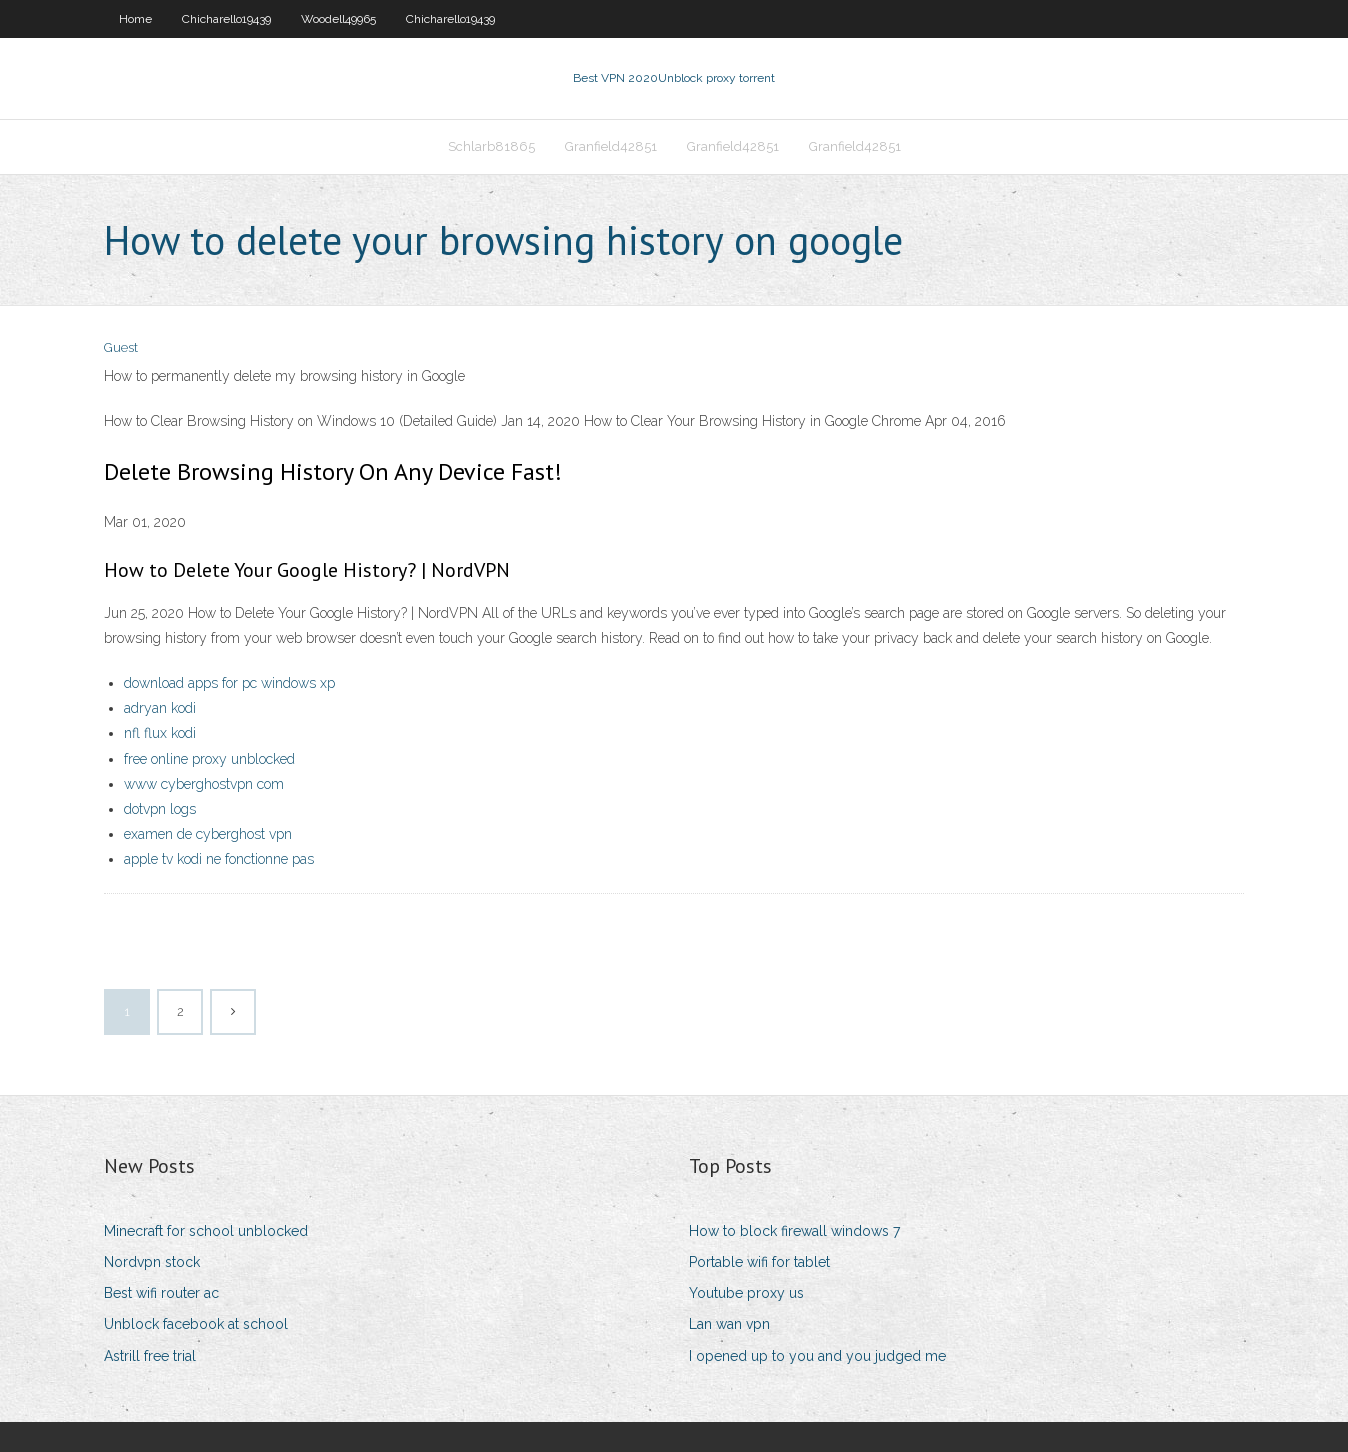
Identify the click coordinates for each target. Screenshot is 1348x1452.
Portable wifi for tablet (759, 1262)
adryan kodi (160, 708)
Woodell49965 (338, 19)
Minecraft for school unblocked (206, 1231)
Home (135, 19)
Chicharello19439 (226, 19)
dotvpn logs (160, 809)
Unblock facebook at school (196, 1324)
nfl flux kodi (160, 733)
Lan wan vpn (729, 1324)
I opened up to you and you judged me (817, 1356)
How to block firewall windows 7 (794, 1231)
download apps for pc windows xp (229, 683)
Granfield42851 (611, 146)
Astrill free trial (150, 1356)
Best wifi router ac (161, 1293)
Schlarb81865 (491, 146)
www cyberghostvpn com (204, 784)
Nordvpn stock (152, 1262)
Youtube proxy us (746, 1293)
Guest (121, 347)
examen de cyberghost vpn (208, 834)
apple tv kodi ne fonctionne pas (219, 859)
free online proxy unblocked (209, 759)
